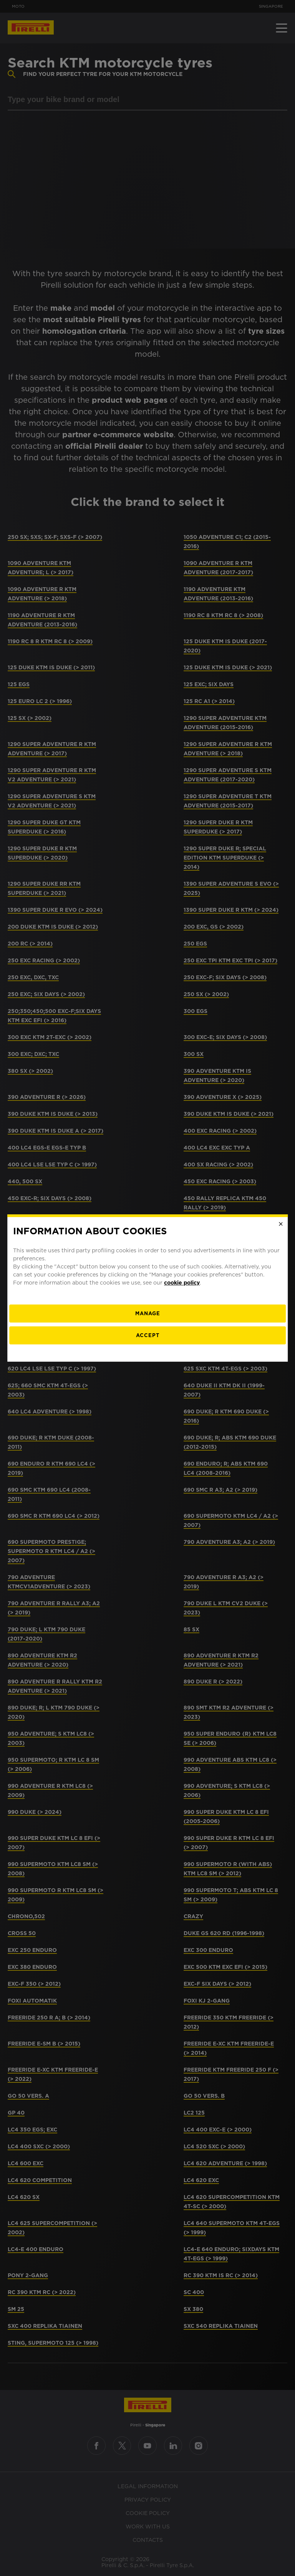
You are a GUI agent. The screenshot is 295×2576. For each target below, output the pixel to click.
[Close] (281, 1224)
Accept (147, 1335)
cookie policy (182, 1283)
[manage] (147, 1313)
